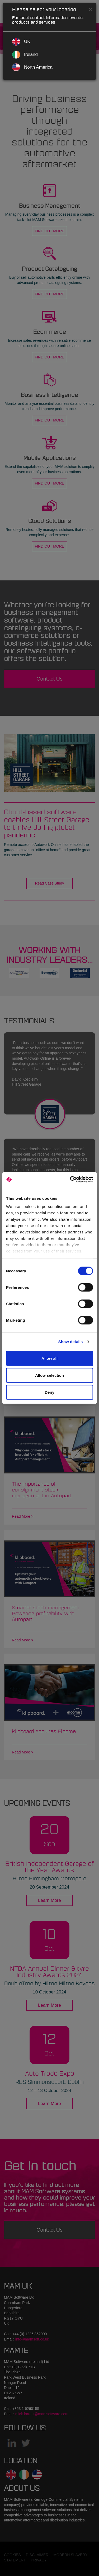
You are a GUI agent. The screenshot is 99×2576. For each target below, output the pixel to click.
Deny (49, 1392)
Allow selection (49, 1375)
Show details (70, 1341)
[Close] (90, 9)
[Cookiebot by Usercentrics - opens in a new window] (70, 1179)
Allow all (49, 1358)
